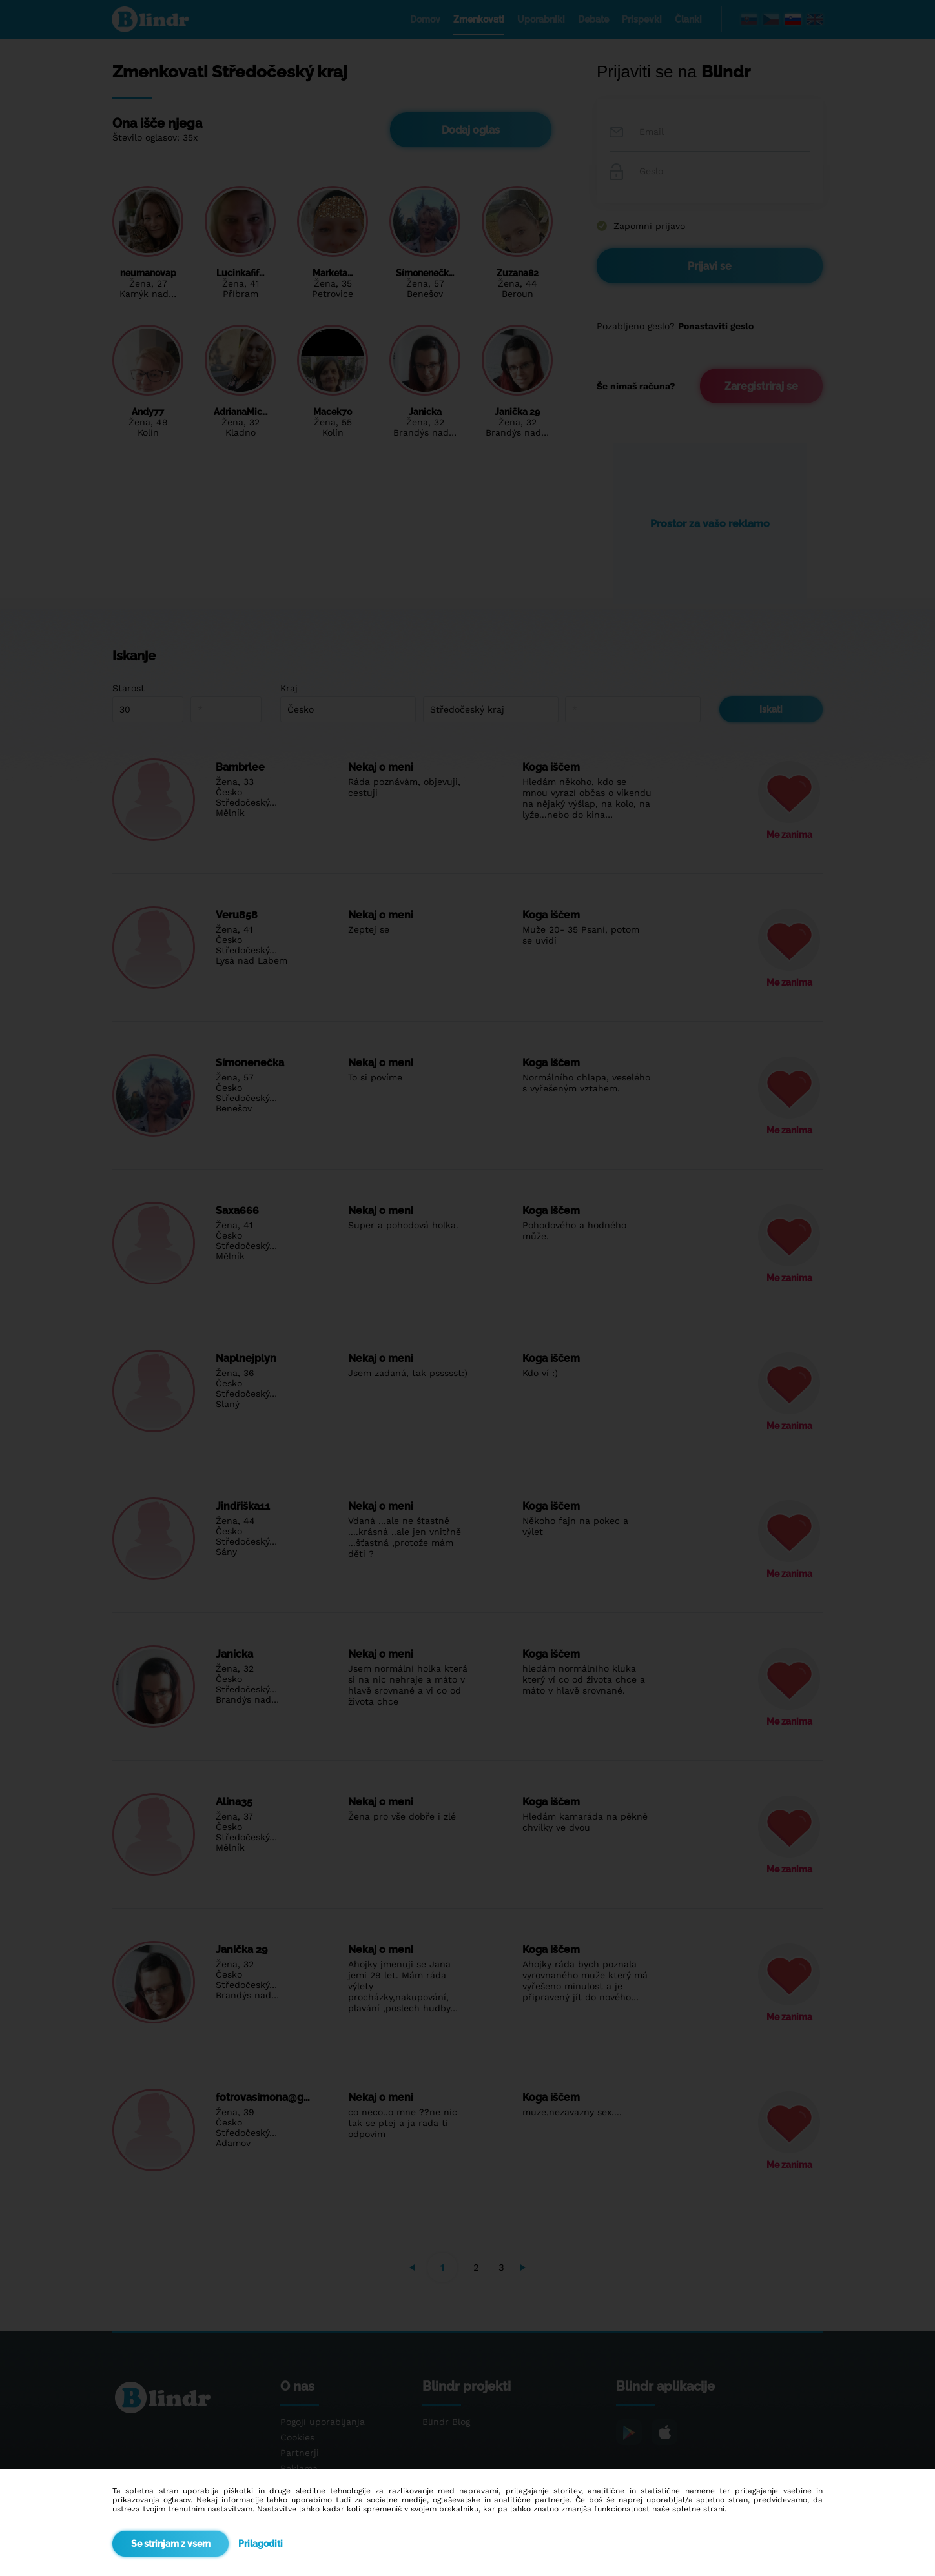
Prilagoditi (260, 2544)
